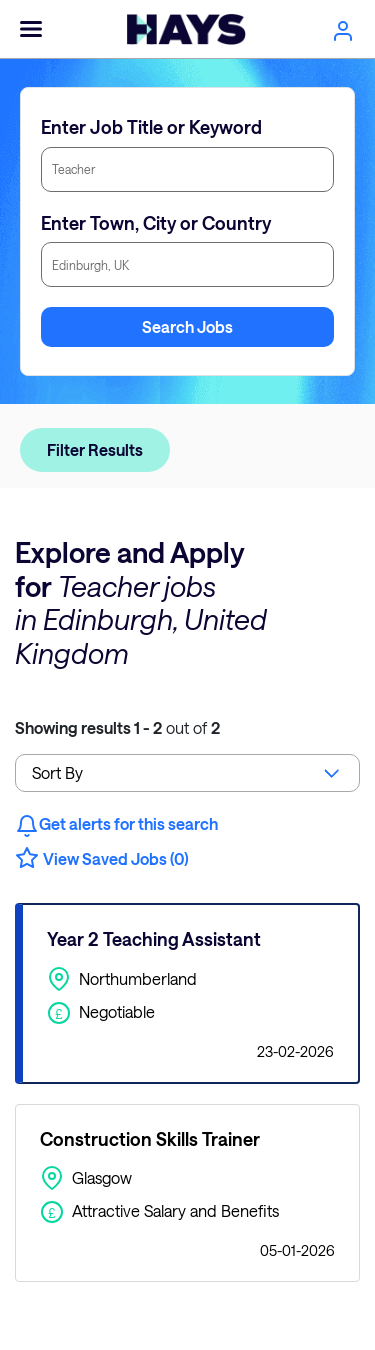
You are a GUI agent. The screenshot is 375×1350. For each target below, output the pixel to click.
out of (117, 727)
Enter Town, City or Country (156, 223)
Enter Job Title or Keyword (151, 127)
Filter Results (95, 449)
